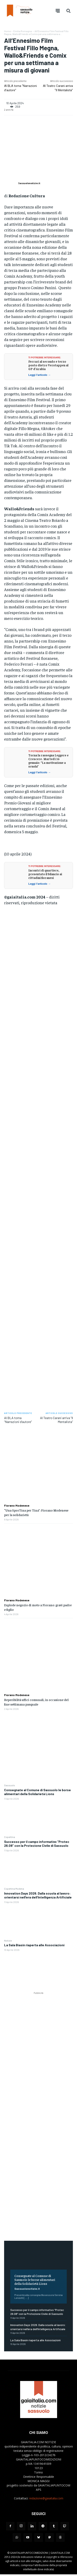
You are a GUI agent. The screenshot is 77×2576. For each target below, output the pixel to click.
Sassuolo (9, 1785)
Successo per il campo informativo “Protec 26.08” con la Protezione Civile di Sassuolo (36, 1843)
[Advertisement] (38, 2114)
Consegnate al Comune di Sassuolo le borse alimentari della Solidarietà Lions (37, 1792)
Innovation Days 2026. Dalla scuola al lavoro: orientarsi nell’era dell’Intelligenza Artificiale (38, 1895)
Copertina (9, 1836)
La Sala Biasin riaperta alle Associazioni (34, 1945)
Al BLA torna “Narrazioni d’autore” (18, 1420)
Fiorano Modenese (16, 1505)
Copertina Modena (14, 1888)
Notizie (8, 1940)
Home (7, 31)
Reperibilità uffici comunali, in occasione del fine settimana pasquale (36, 1701)
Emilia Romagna (22, 31)
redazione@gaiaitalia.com (46, 2498)
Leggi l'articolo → (39, 374)
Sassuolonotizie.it (27, 2288)
